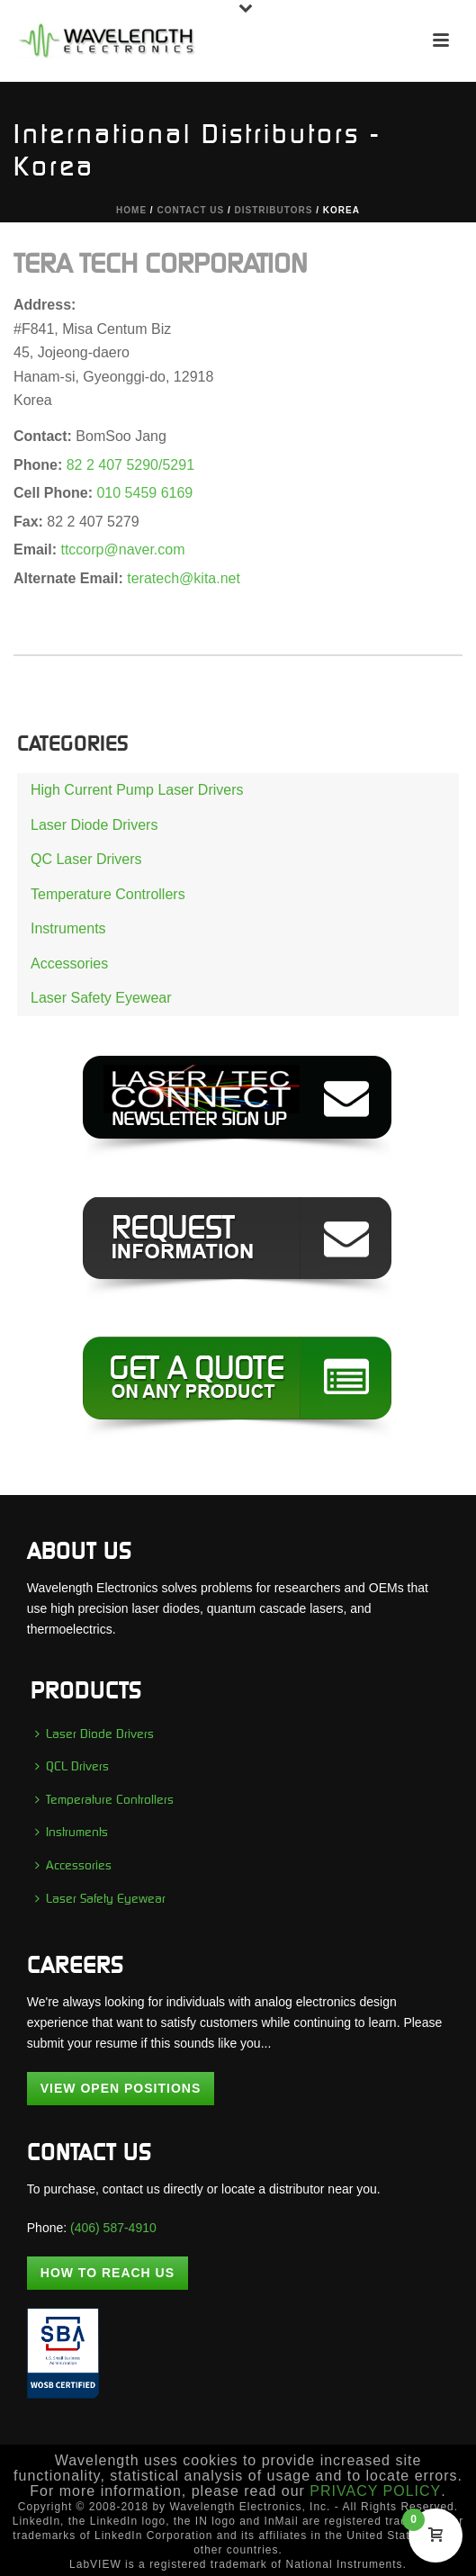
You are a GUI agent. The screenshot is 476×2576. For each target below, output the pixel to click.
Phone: (40, 465)
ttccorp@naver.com (122, 549)
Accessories (69, 963)
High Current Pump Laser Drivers (137, 789)
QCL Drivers (72, 1766)
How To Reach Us (107, 2272)
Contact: (44, 436)
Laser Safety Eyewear (101, 997)
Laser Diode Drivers (94, 825)
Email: (36, 549)
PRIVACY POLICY (375, 2491)
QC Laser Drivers (86, 859)
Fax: (30, 521)
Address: (44, 304)
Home (131, 210)
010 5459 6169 (144, 492)
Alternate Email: (70, 578)
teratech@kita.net (183, 578)
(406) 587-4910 (113, 2227)
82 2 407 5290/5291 (130, 465)
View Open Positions (120, 2088)
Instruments (68, 928)
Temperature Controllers (108, 894)
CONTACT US (190, 210)
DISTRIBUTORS (274, 210)
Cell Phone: (54, 492)
